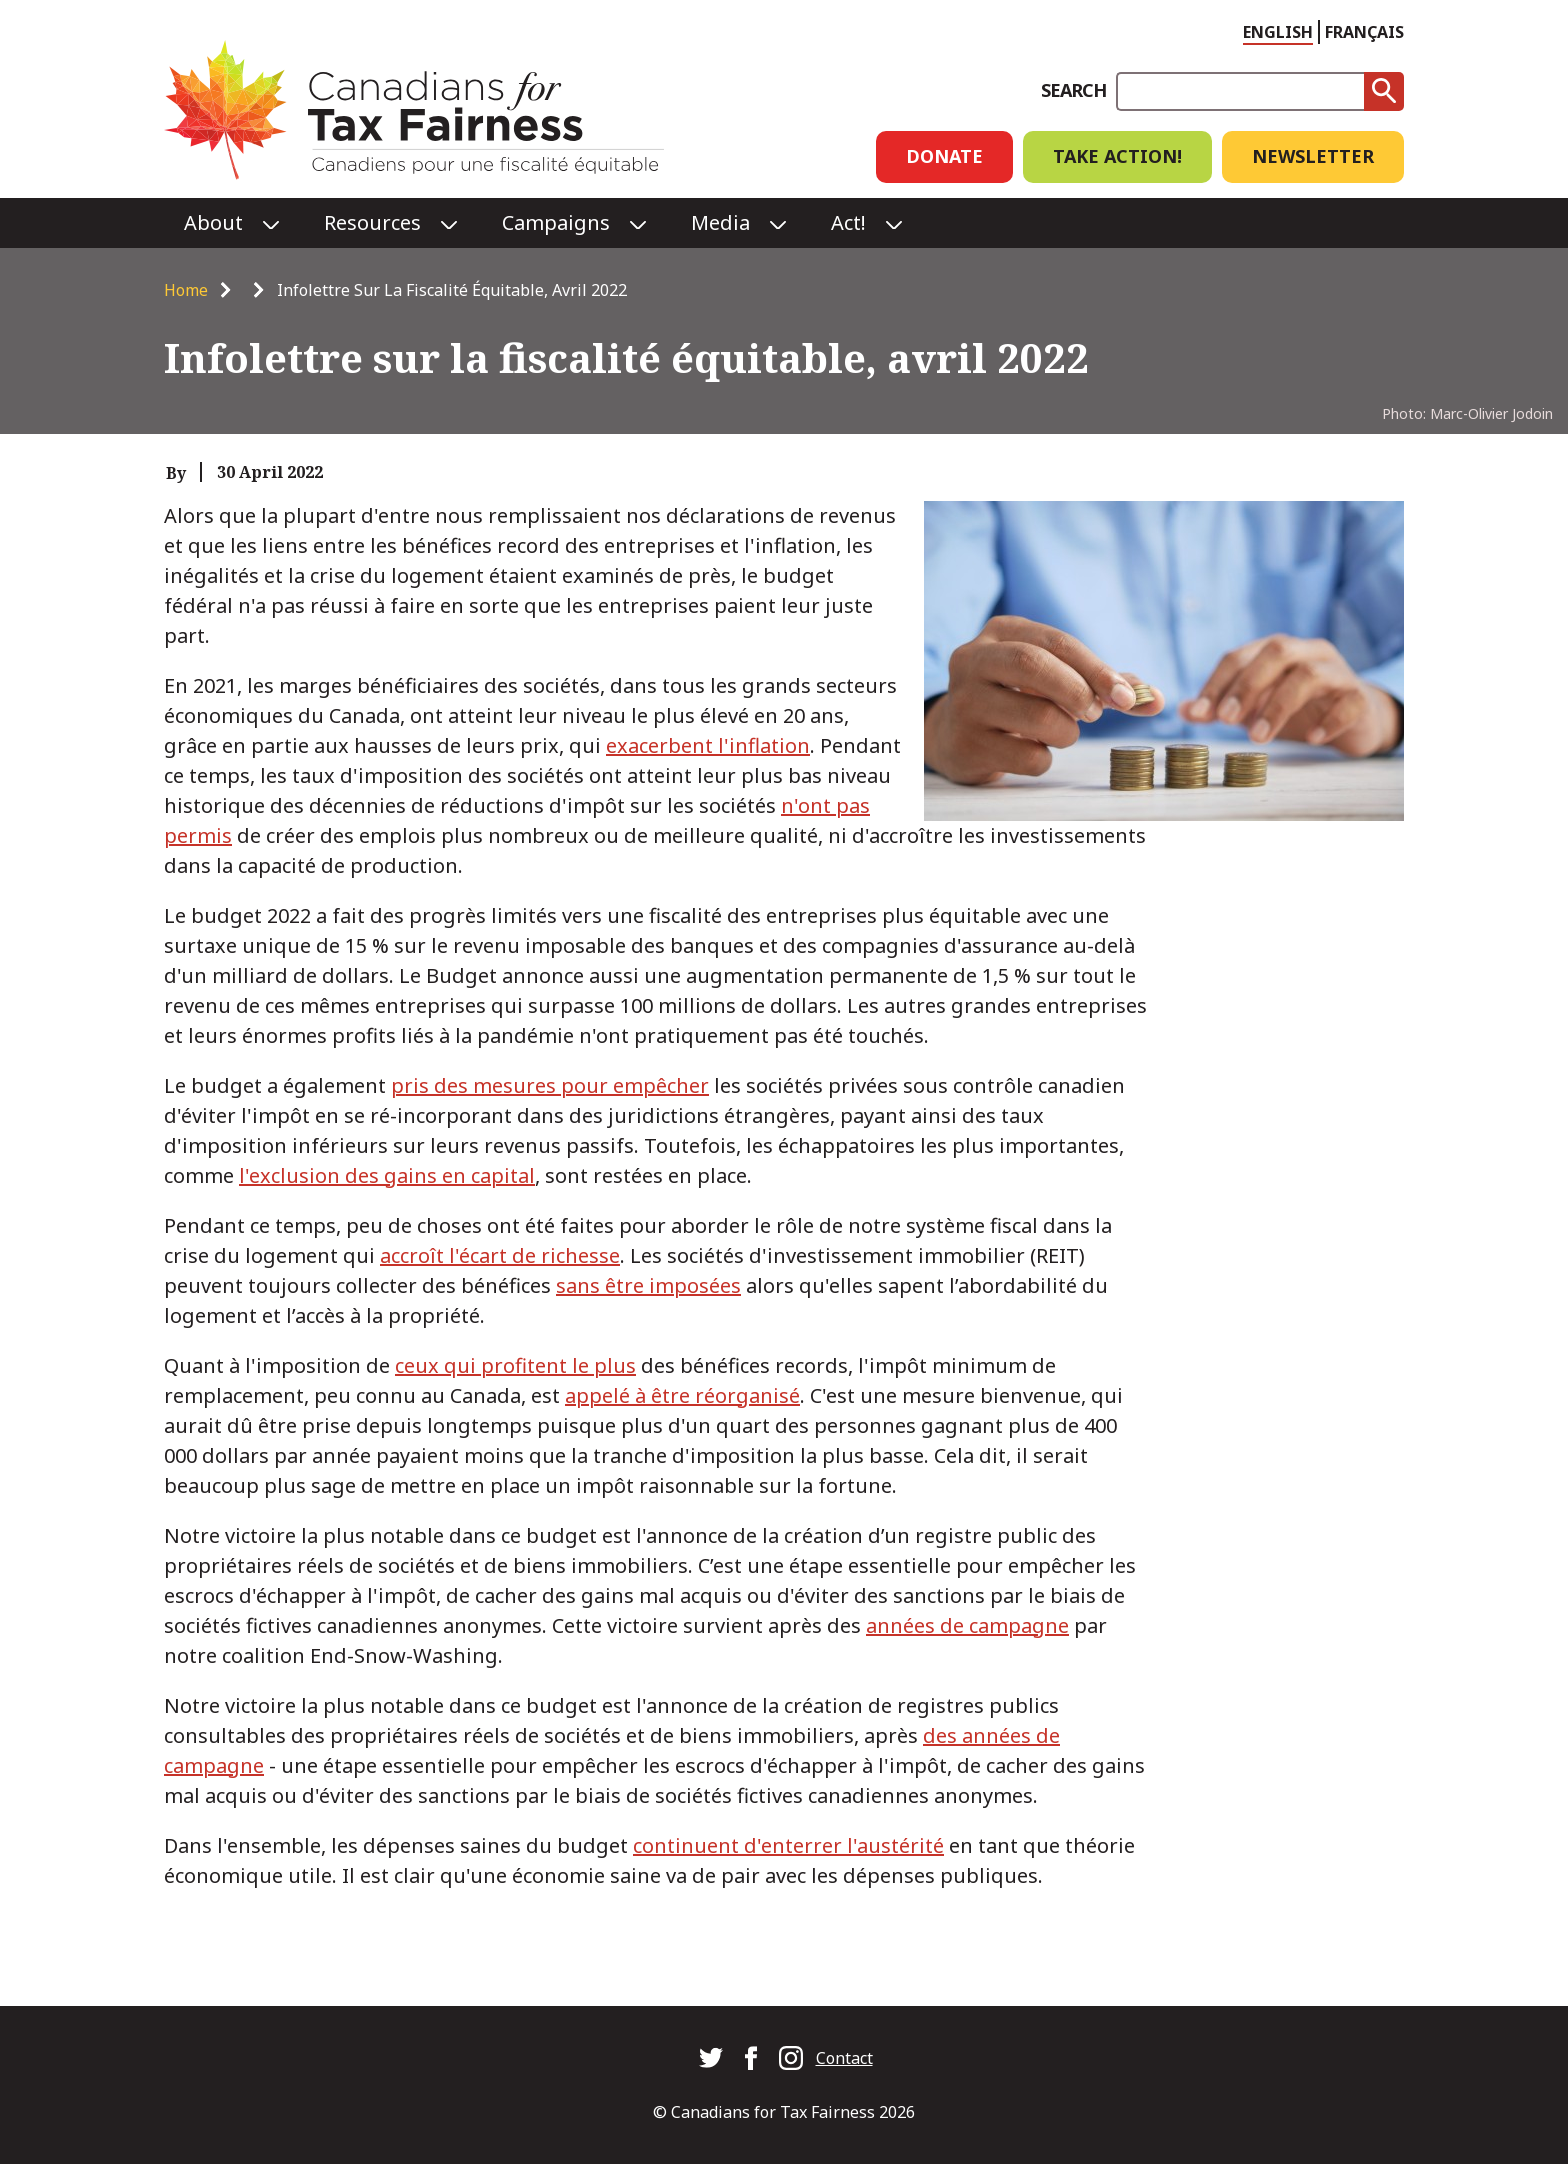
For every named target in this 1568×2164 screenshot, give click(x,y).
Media (720, 222)
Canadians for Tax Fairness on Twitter (711, 2058)
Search (1073, 90)
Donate (944, 156)
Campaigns (556, 222)
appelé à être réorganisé (682, 1395)
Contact (844, 2058)
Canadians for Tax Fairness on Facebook (751, 2058)
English (1278, 32)
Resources (372, 222)
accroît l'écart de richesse (500, 1255)
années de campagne (967, 1625)
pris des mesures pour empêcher (550, 1085)
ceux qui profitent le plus (515, 1365)
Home (186, 290)
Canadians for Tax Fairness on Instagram (791, 2058)
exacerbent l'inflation (708, 745)
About (213, 222)
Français (1364, 32)
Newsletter (1313, 156)
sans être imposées (648, 1285)
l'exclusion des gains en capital (387, 1175)
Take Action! (1117, 156)
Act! (848, 222)
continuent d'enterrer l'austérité (788, 1845)
